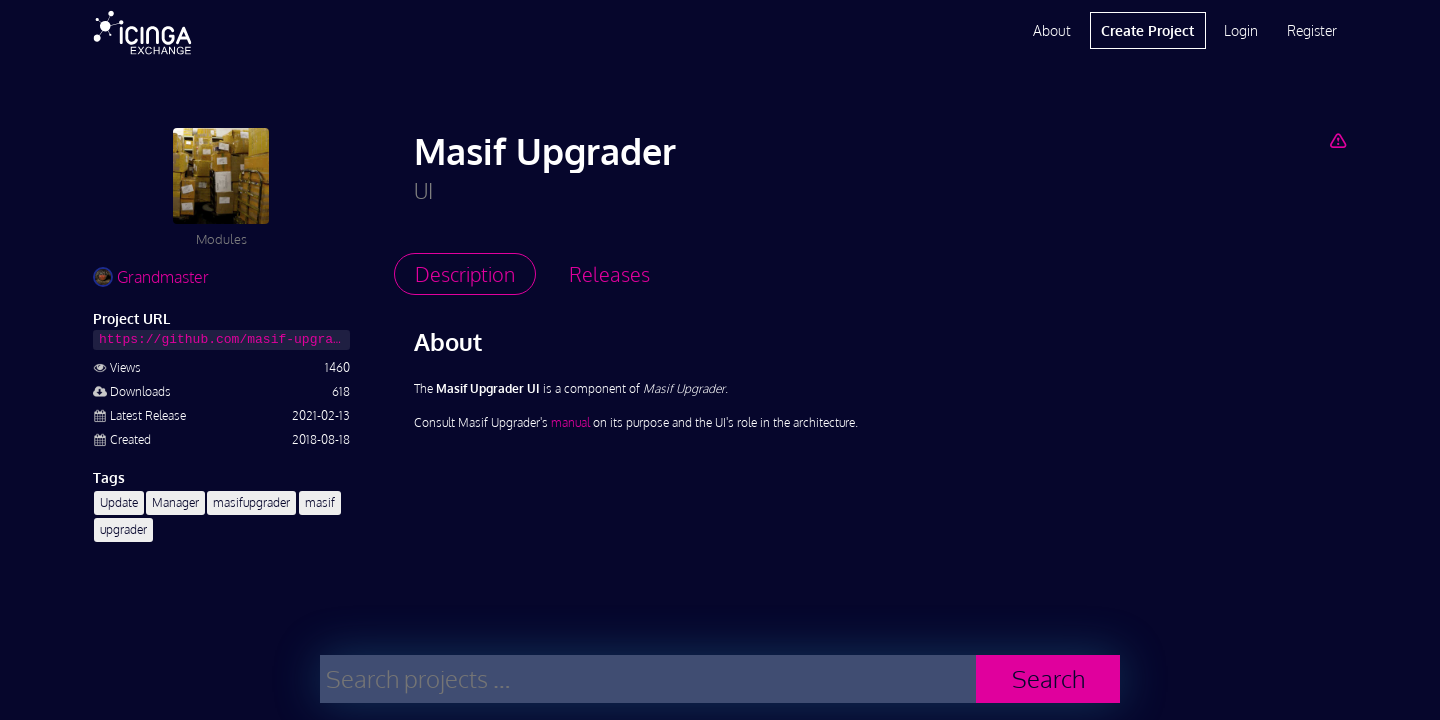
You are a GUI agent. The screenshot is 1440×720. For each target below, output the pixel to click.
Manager (175, 502)
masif (320, 502)
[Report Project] (1337, 140)
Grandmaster (151, 277)
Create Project (1147, 30)
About (1052, 30)
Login (1241, 30)
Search (1048, 678)
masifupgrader (251, 502)
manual (570, 422)
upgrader (123, 529)
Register (1312, 30)
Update (119, 502)
